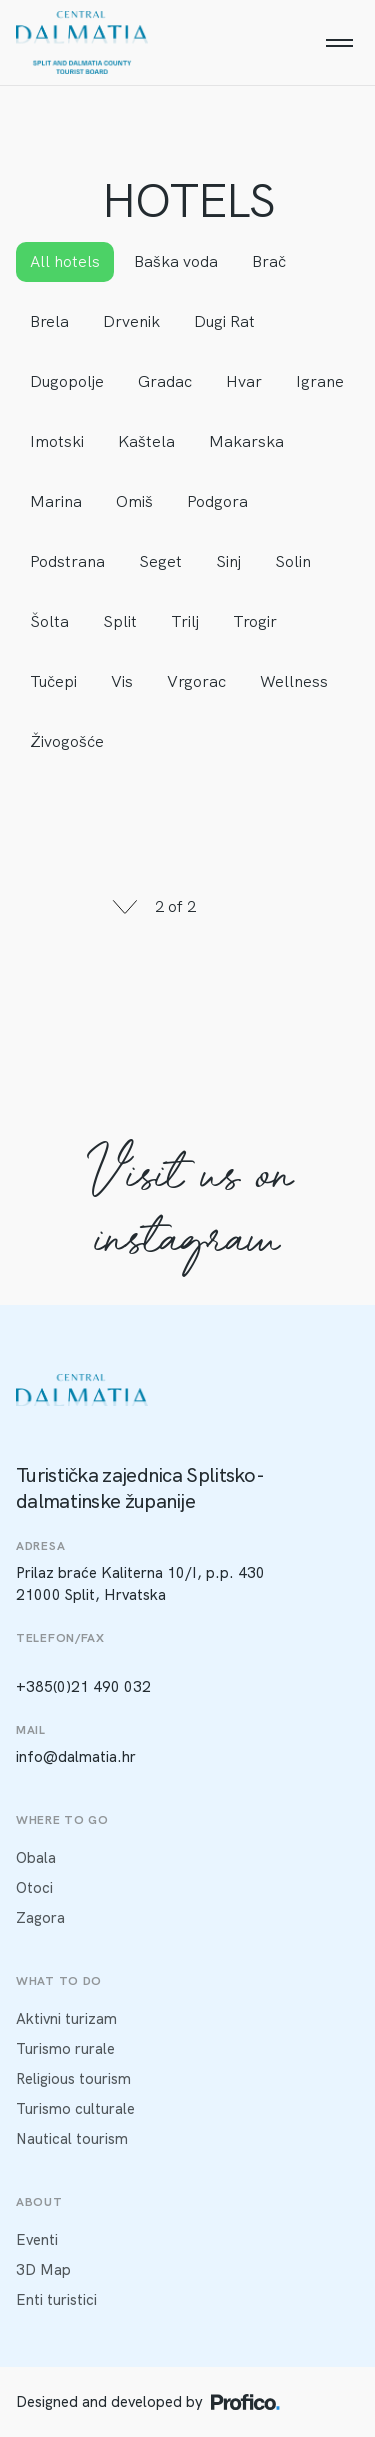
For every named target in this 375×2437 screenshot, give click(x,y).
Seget (160, 561)
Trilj (185, 621)
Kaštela (146, 441)
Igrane (320, 381)
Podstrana (67, 561)
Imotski (57, 441)
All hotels (65, 261)
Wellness (294, 681)
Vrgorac (196, 681)
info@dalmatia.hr (76, 1757)
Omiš (134, 501)
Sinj (228, 561)
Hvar (244, 381)
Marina (56, 501)
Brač (269, 261)
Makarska (246, 441)
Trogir (255, 621)
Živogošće (67, 741)
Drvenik (131, 321)
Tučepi (53, 681)
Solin (293, 561)
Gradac (165, 381)
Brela (49, 321)
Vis (122, 681)
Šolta (49, 621)
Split (120, 621)
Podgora (217, 501)
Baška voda (176, 261)
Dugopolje (67, 381)
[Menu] (339, 43)
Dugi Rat (224, 321)
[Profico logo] (245, 2402)
